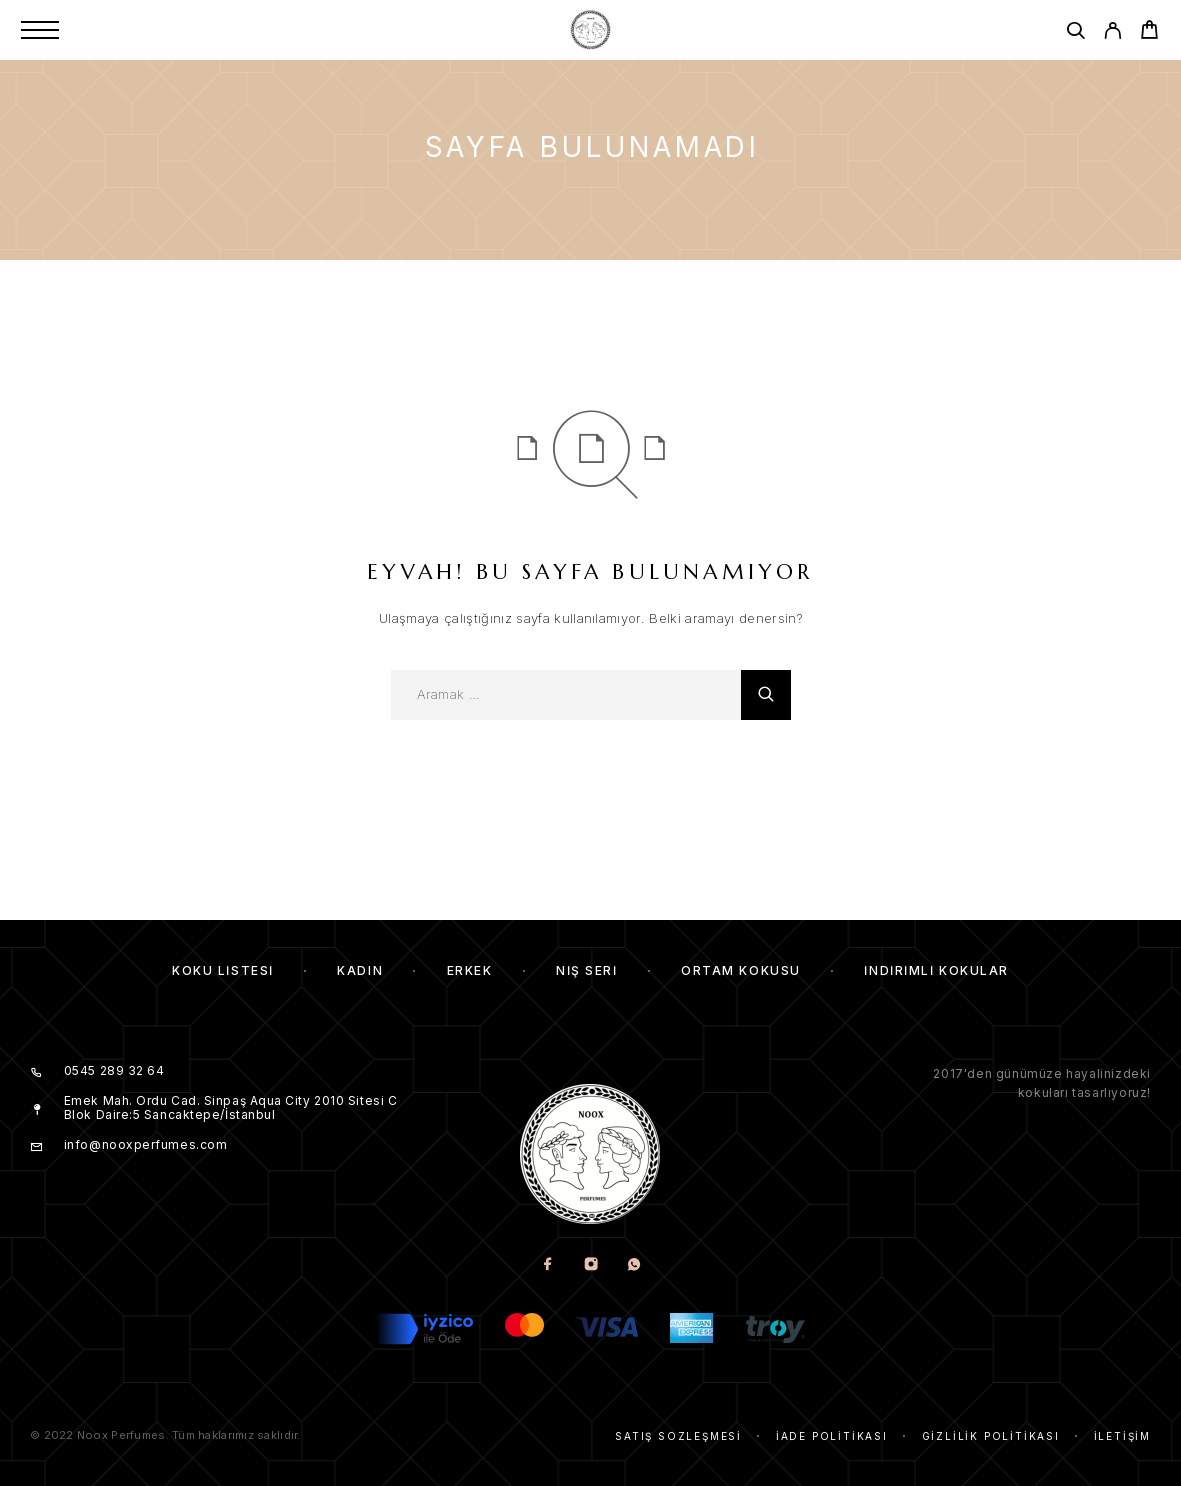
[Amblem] (590, 30)
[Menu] (40, 30)
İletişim (1122, 1436)
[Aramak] (1075, 33)
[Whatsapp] (633, 1265)
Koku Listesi (223, 970)
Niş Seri (586, 970)
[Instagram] (590, 1265)
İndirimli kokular (936, 970)
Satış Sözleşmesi (678, 1436)
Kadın (360, 970)
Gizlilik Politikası (991, 1436)
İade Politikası (832, 1436)
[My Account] (1112, 33)
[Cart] (1149, 32)
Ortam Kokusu (741, 970)
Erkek (470, 970)
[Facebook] (547, 1265)
